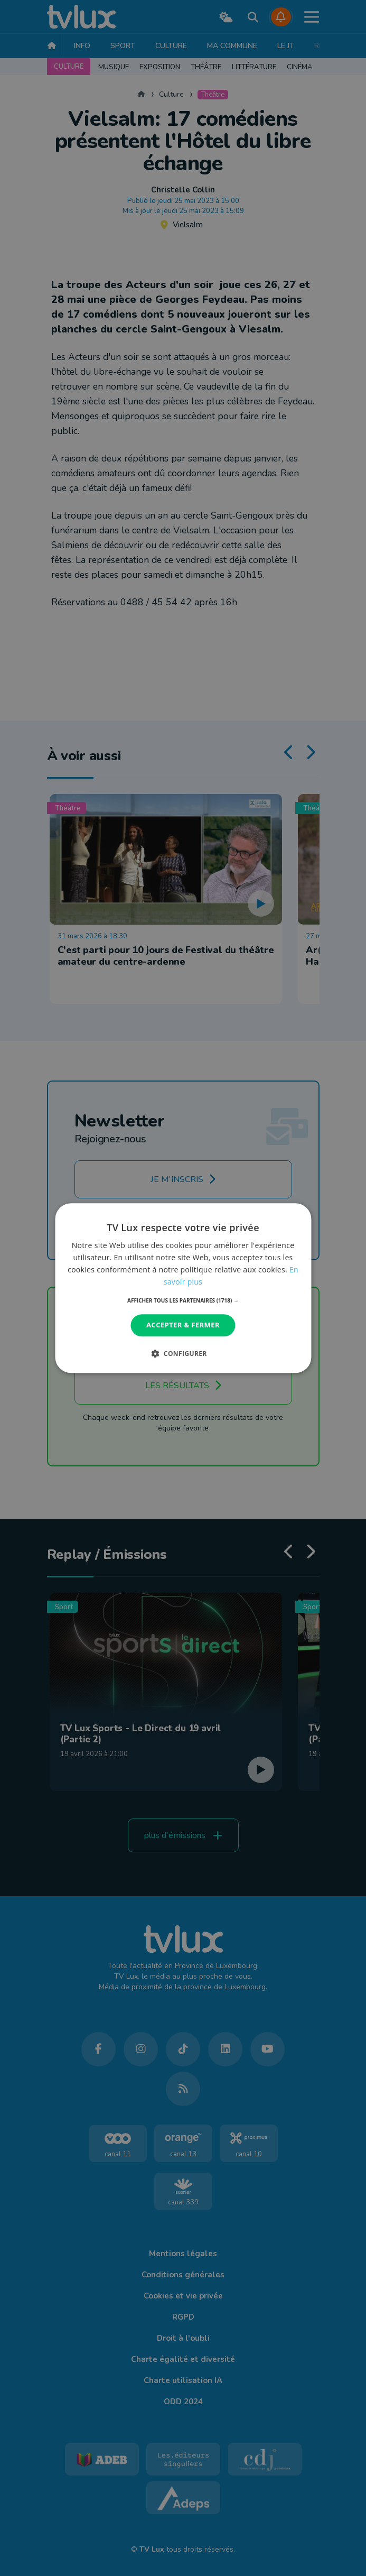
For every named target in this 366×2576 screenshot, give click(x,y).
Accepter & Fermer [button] (183, 1325)
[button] (183, 1301)
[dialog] (183, 1288)
